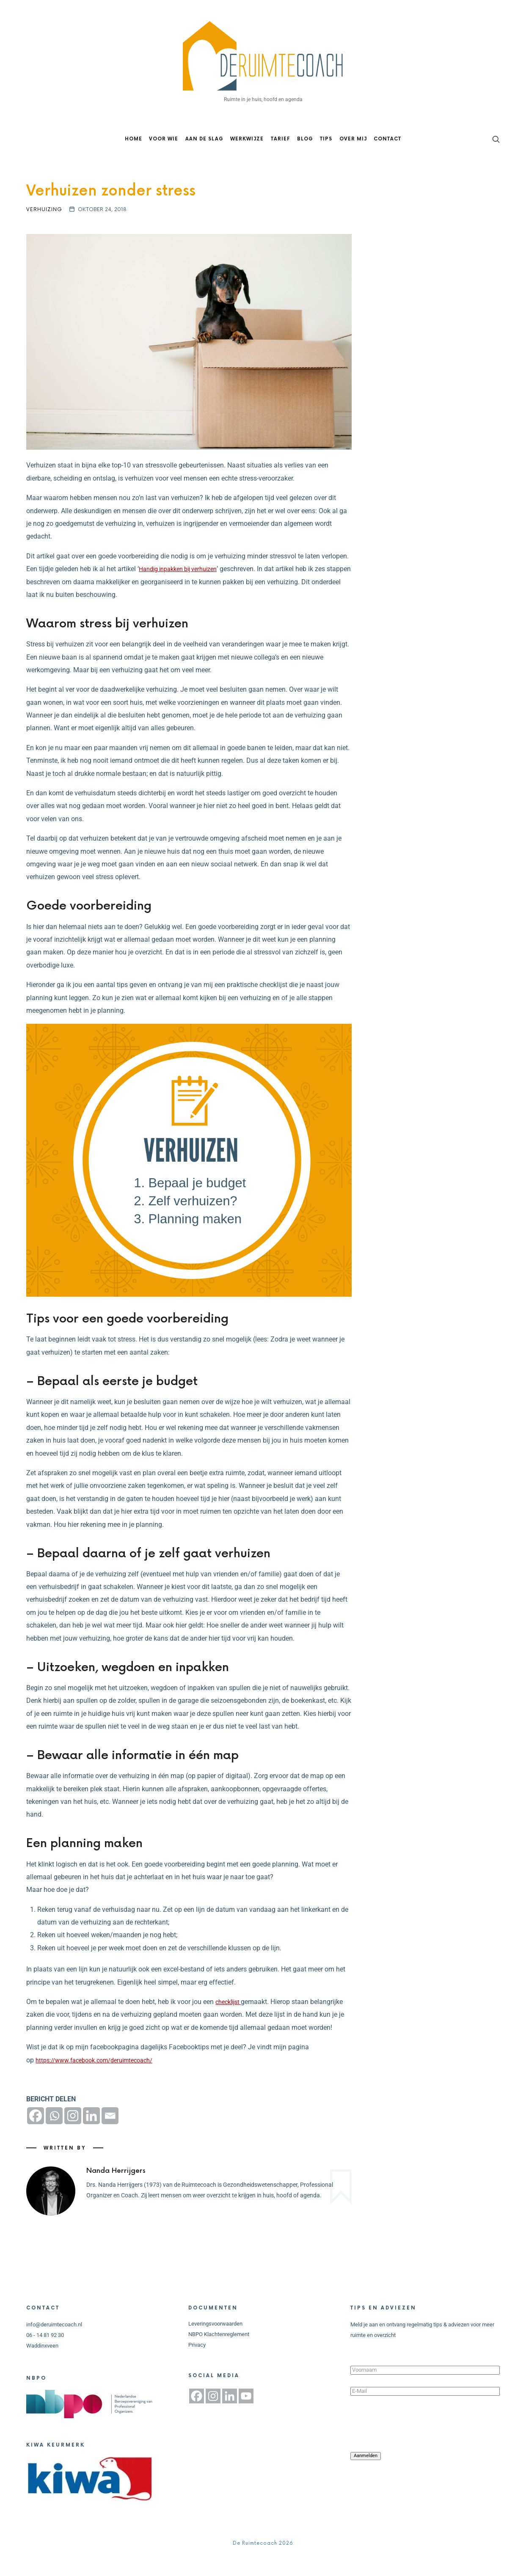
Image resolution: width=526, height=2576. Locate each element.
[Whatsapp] (54, 2134)
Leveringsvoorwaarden (215, 2343)
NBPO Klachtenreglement (218, 2353)
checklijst (230, 2020)
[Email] (110, 2134)
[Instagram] (72, 2134)
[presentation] (414, 2442)
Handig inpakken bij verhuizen (183, 587)
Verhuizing (44, 228)
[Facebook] (35, 2134)
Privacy (197, 2363)
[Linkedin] (91, 2134)
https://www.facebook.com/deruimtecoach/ (101, 2079)
